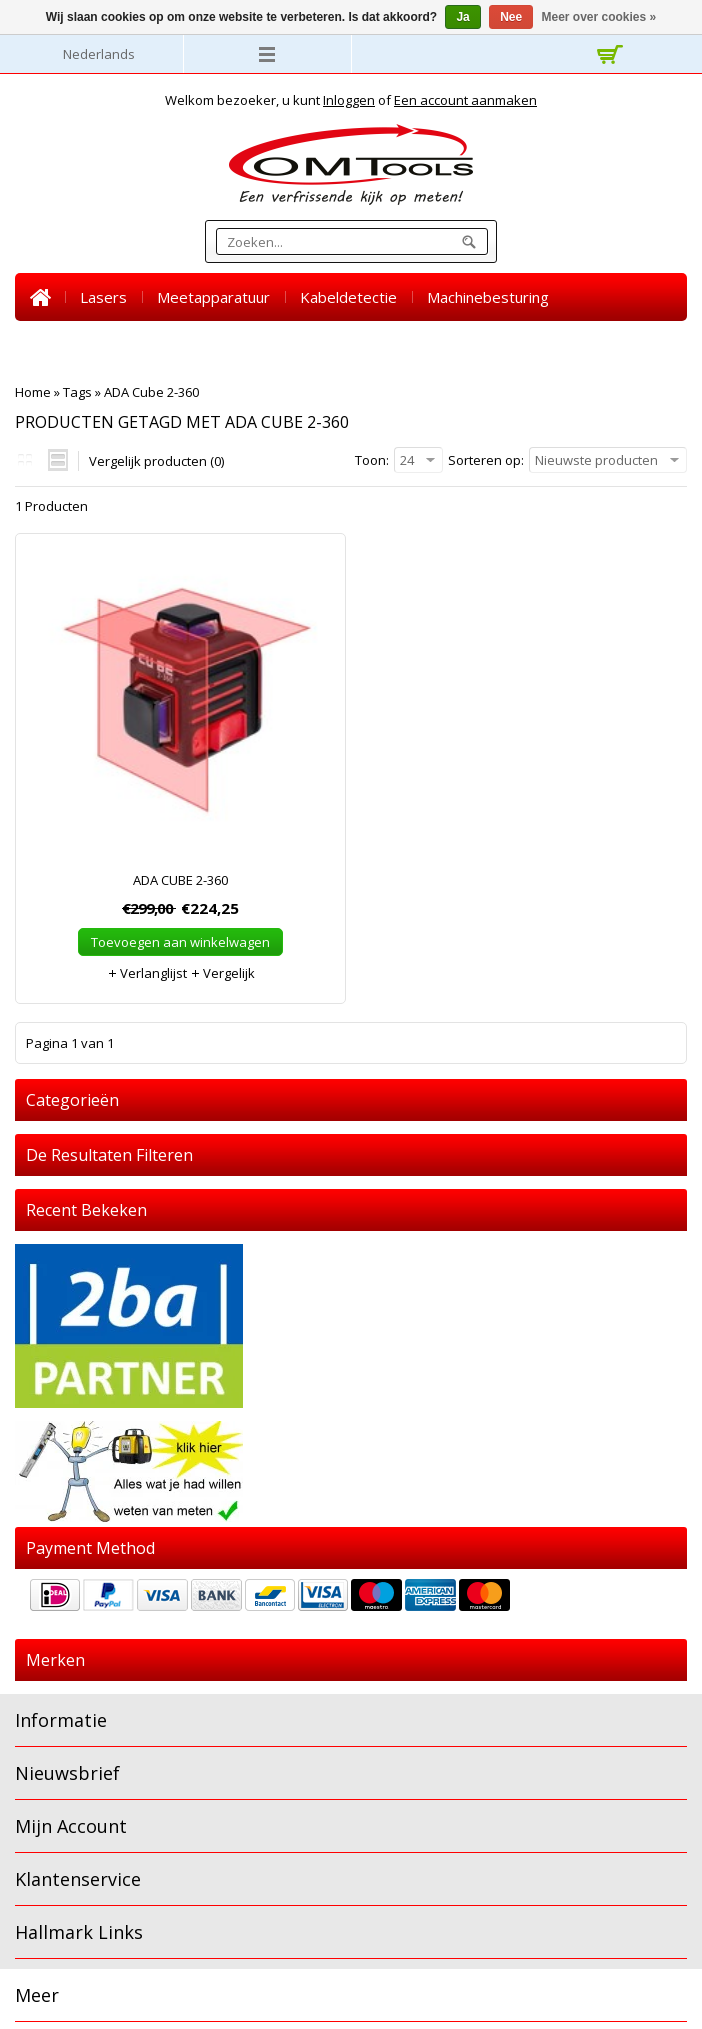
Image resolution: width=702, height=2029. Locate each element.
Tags (77, 392)
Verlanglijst (147, 973)
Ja (462, 17)
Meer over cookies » (599, 17)
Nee (511, 17)
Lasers (103, 297)
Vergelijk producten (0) (156, 461)
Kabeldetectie (348, 297)
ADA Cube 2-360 (151, 392)
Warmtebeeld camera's (111, 345)
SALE (353, 345)
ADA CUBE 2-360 (180, 880)
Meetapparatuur (213, 297)
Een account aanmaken (465, 100)
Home (40, 297)
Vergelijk (222, 973)
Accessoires (264, 345)
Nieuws (425, 345)
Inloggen (349, 100)
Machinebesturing (488, 297)
